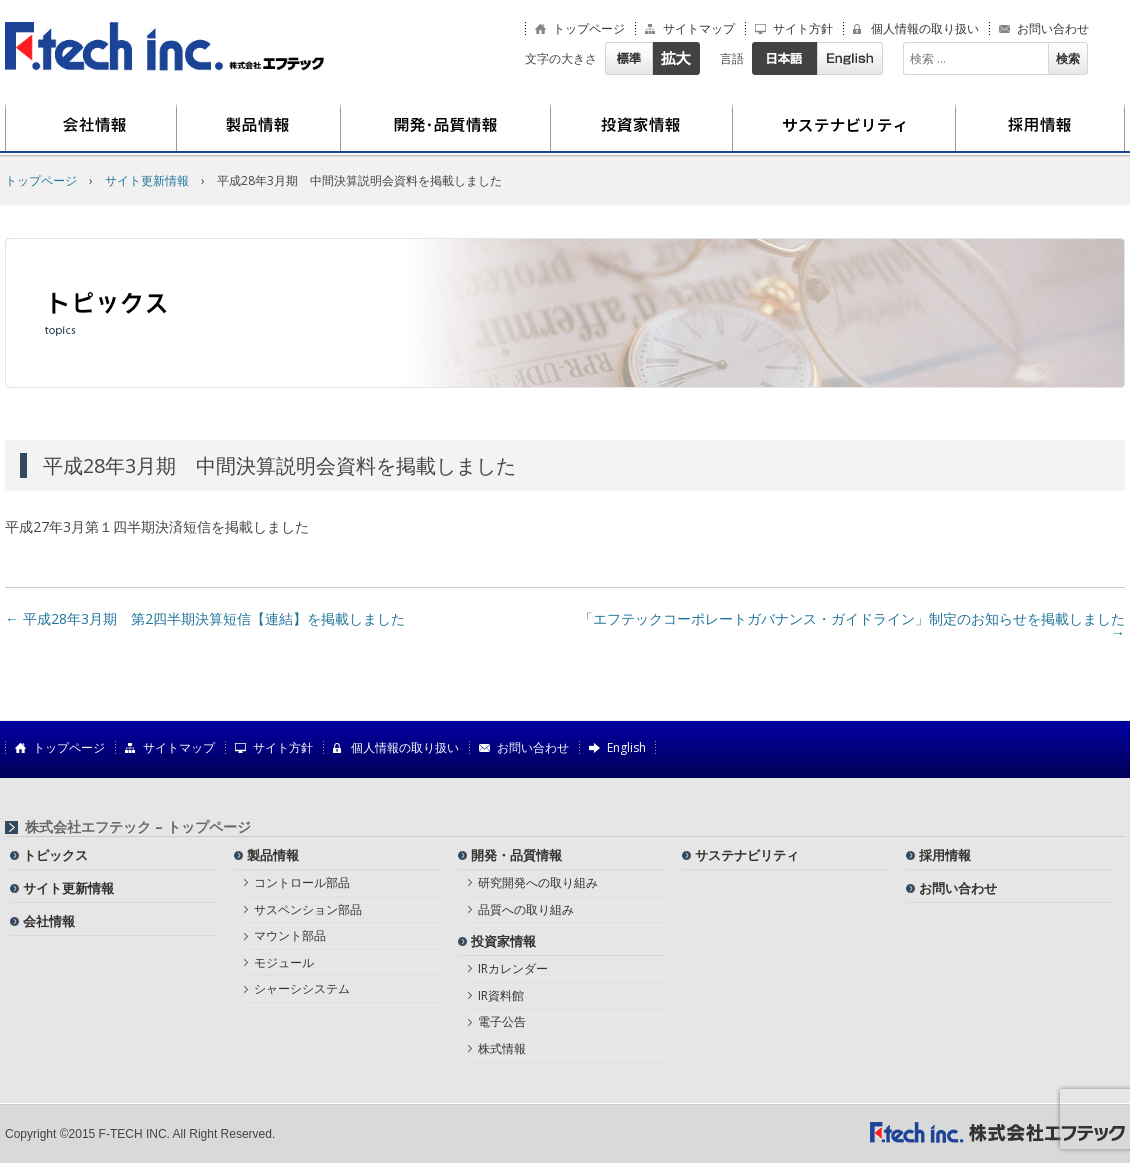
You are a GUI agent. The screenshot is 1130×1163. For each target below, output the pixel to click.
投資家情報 (642, 127)
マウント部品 (290, 935)
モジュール (284, 962)
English (850, 58)
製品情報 (259, 127)
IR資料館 (501, 995)
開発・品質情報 (446, 127)
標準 (628, 58)
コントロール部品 (302, 882)
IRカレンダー (513, 968)
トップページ (589, 29)
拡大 (676, 58)
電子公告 (502, 1021)
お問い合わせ (1053, 29)
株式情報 (502, 1048)
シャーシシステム (302, 988)
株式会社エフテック (165, 46)
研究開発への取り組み (538, 882)
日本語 (784, 58)
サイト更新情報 (68, 888)
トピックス (55, 855)
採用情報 (1040, 127)
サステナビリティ (844, 127)
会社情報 (91, 127)
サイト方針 (803, 29)
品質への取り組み (526, 909)
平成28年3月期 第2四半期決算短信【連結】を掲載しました (205, 618)
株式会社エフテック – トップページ (138, 827)
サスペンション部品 (308, 909)
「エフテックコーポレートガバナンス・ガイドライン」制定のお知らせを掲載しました (852, 625)
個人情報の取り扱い (925, 29)
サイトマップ (699, 29)
